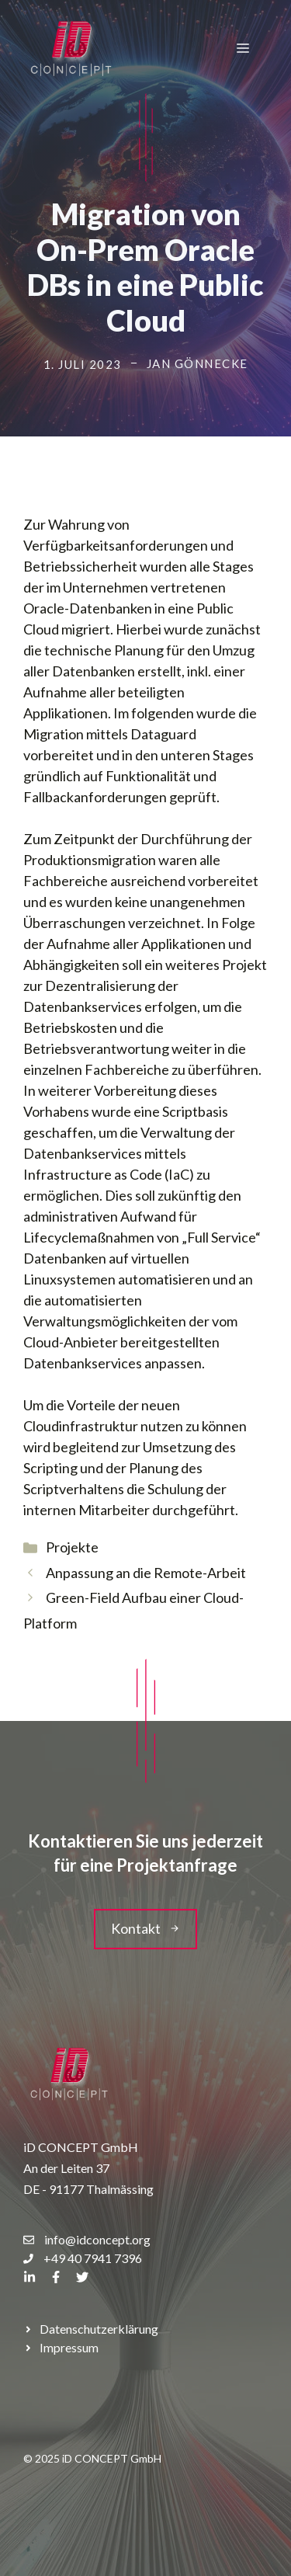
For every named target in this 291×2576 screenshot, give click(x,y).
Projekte (72, 1547)
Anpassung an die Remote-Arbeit (146, 1572)
